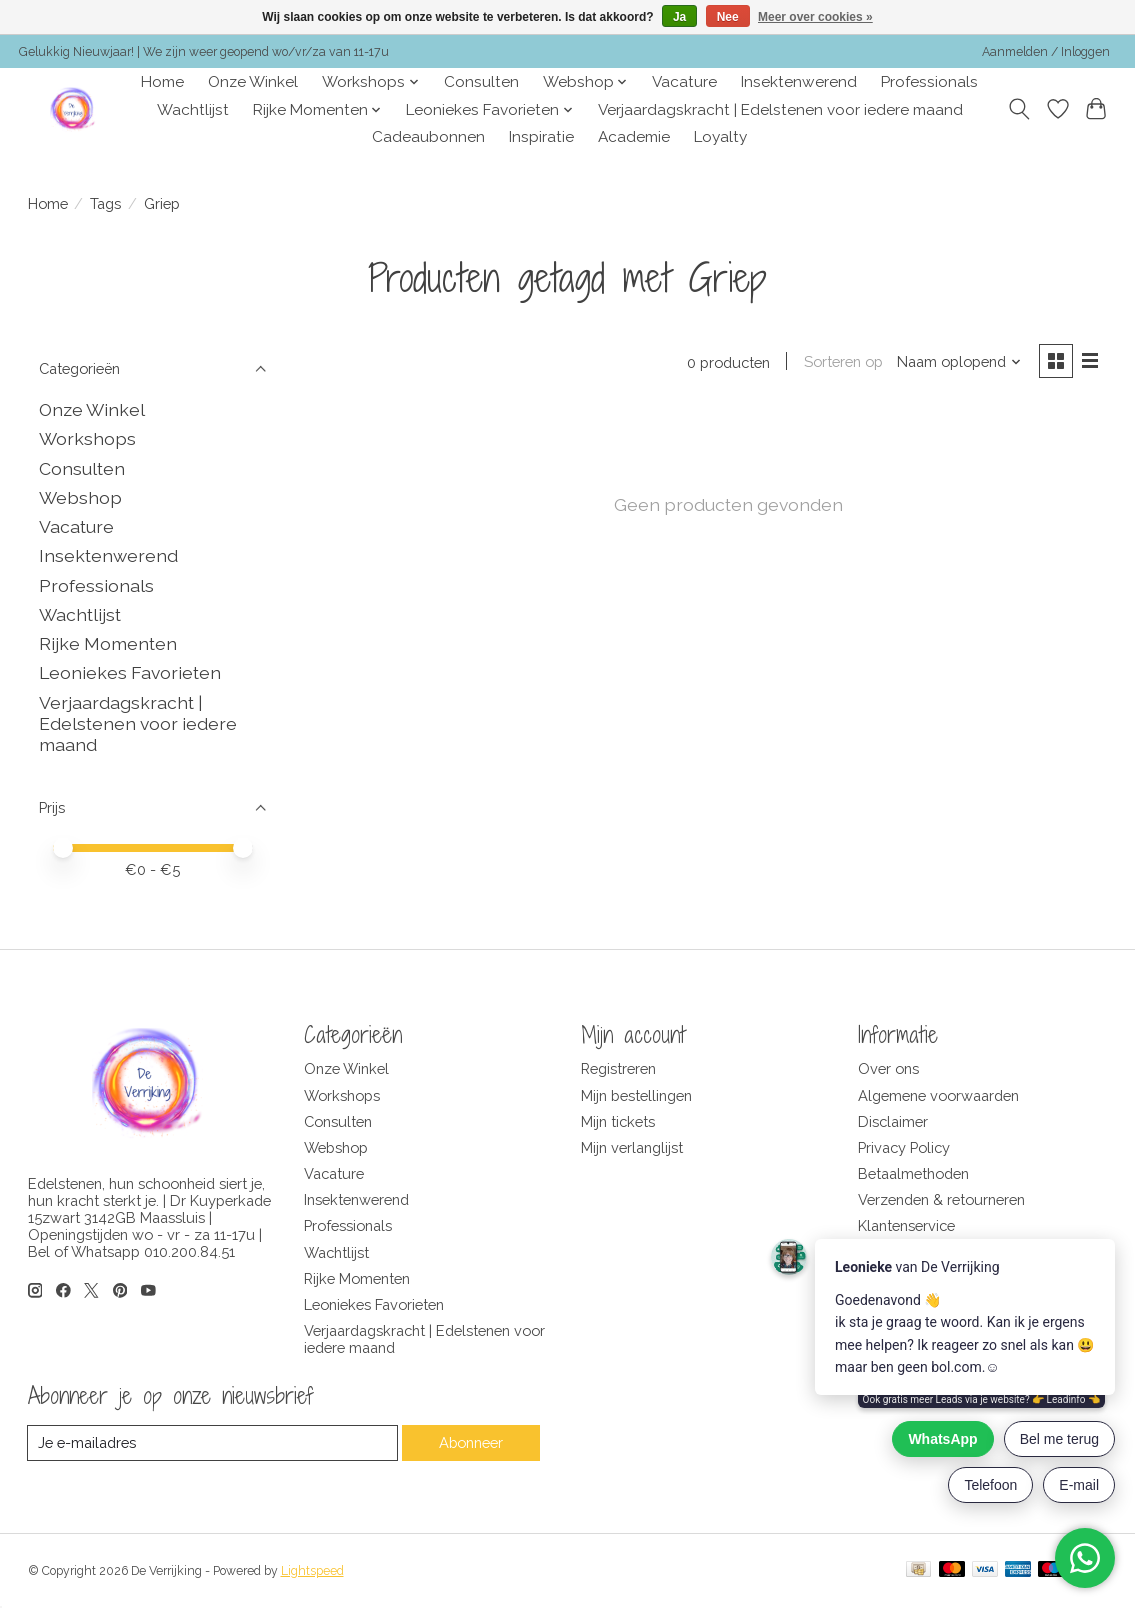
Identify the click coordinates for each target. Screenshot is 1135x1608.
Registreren (618, 1068)
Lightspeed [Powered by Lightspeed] (312, 1571)
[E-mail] (212, 1443)
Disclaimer (893, 1121)
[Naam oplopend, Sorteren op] (959, 361)
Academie (634, 137)
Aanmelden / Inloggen (1046, 52)
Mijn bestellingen (636, 1095)
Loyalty (720, 137)
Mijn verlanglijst (632, 1147)
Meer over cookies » (815, 17)
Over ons (888, 1068)
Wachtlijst (193, 110)
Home (162, 82)
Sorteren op (843, 361)
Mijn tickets (618, 1121)
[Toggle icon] (1018, 109)
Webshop (80, 497)
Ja (679, 17)
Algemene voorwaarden (938, 1095)
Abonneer (470, 1442)
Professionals (929, 82)
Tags (105, 203)
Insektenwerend (799, 82)
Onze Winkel (253, 82)
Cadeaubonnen (428, 137)
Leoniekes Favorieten (130, 672)
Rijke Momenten (108, 643)
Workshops (87, 438)
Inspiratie (541, 137)
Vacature (684, 82)
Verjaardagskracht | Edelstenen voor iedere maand (780, 110)
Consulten (481, 82)
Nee (728, 17)
